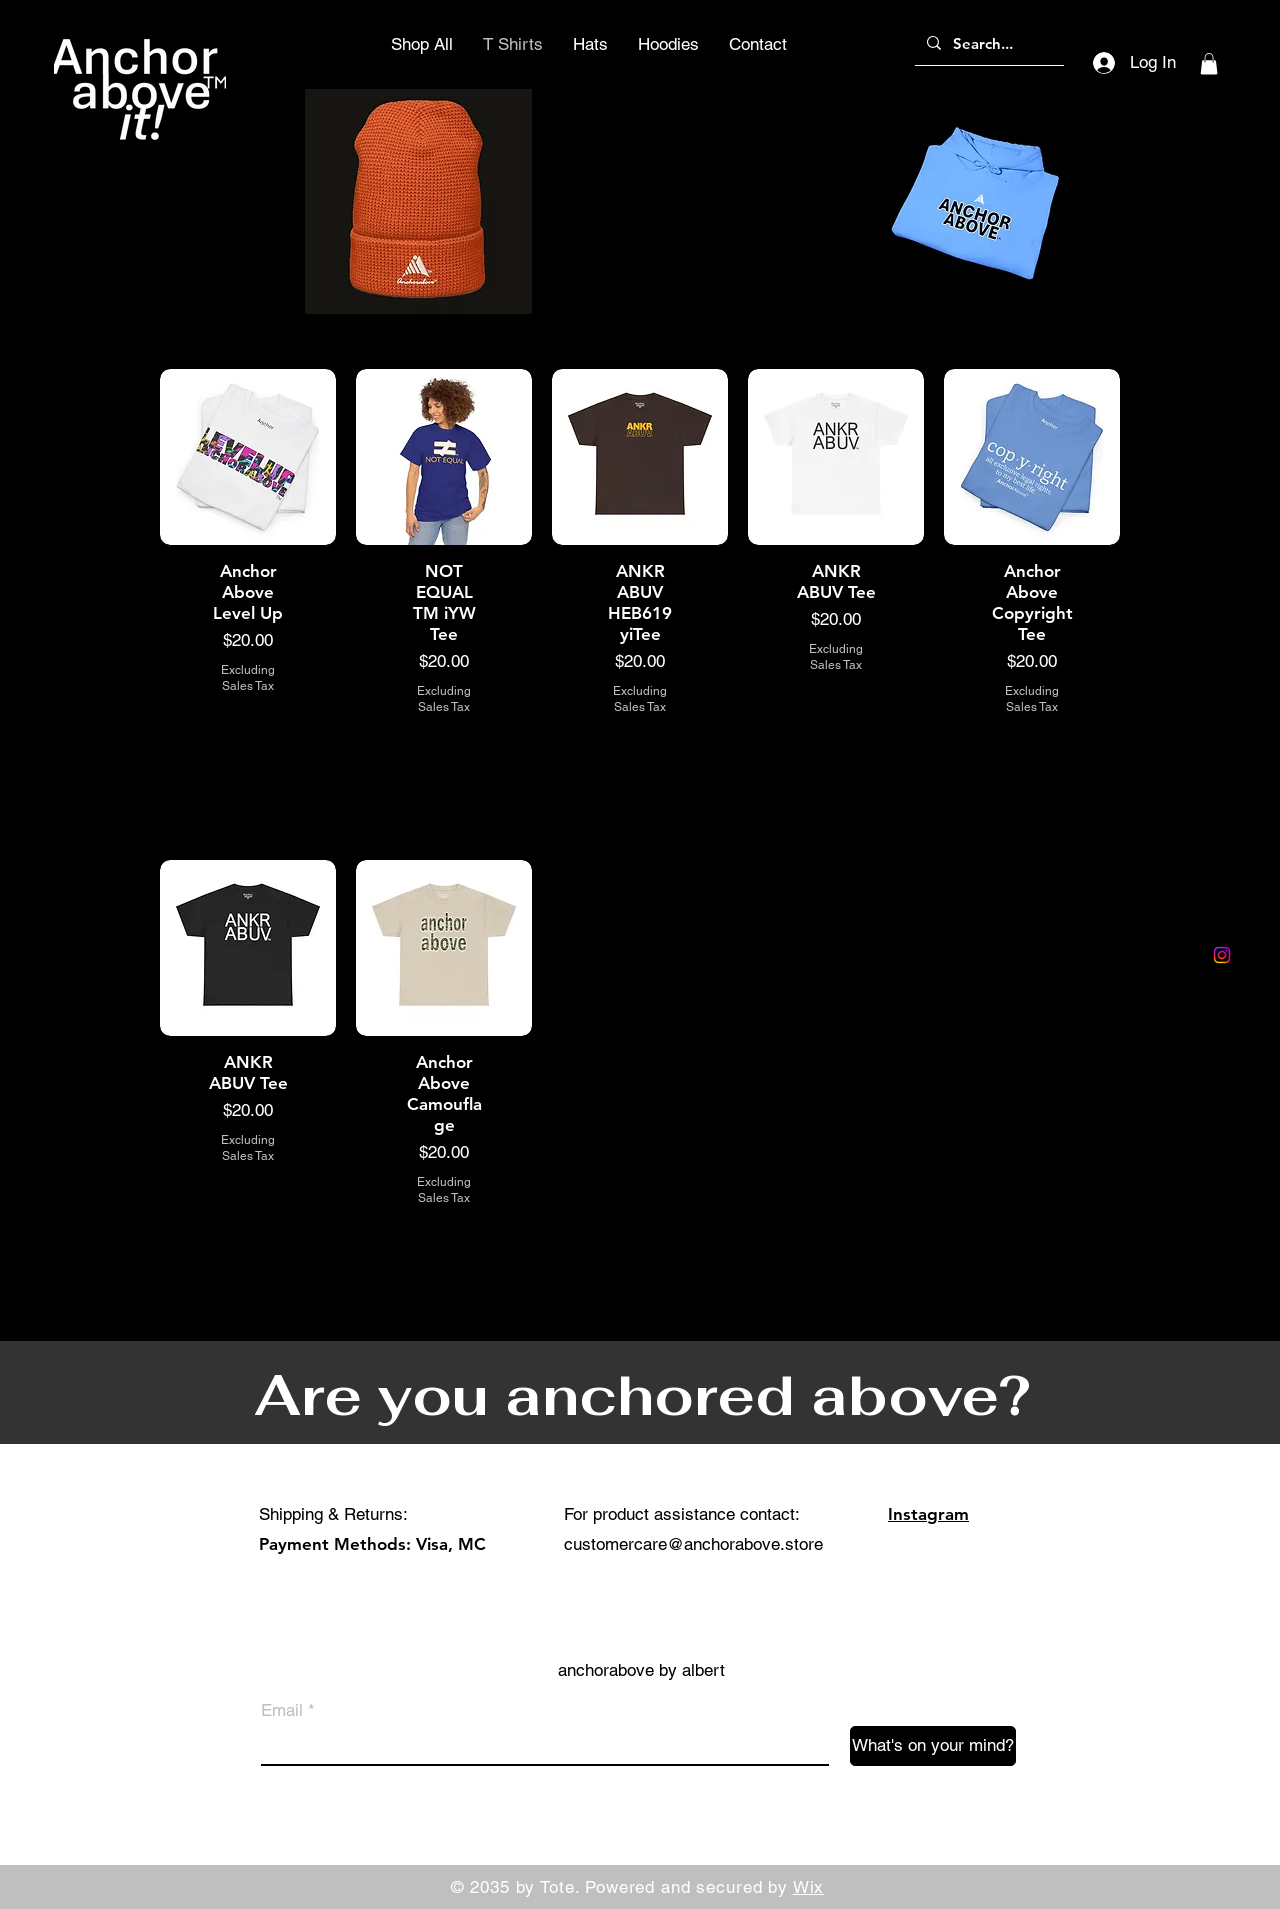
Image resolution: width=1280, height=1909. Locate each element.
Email (282, 1710)
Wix (809, 1887)
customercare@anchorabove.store (693, 1544)
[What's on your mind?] (933, 1746)
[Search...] (987, 43)
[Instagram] (1222, 955)
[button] (1209, 64)
